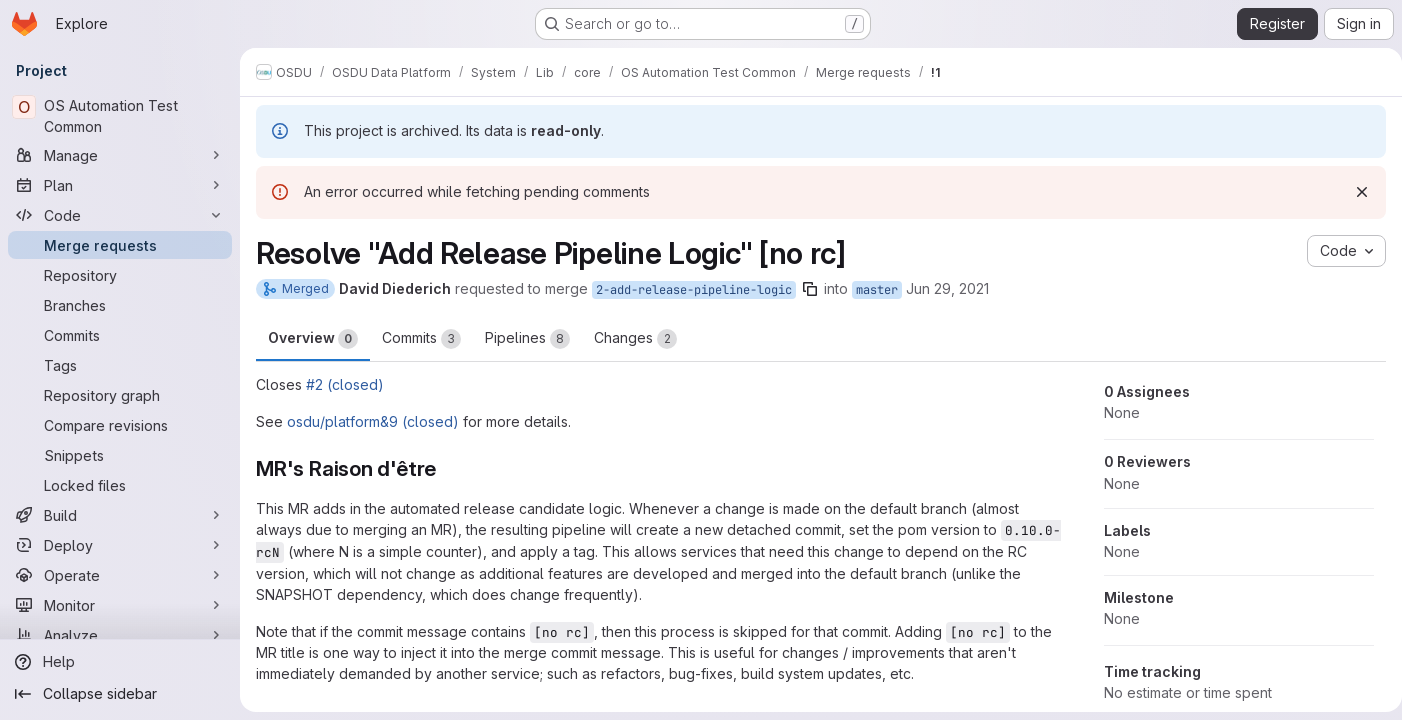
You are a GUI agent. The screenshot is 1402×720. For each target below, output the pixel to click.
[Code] (120, 215)
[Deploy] (120, 545)
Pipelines (527, 339)
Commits (421, 339)
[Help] (120, 662)
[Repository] (120, 275)
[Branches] (120, 305)
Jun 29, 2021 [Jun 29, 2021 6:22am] (947, 288)
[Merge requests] (120, 245)
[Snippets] (120, 455)
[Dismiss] (1354, 192)
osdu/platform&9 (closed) (373, 421)
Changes (635, 339)
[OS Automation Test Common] (120, 116)
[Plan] (120, 185)
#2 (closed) (345, 384)
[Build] (120, 515)
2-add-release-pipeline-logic (694, 290)
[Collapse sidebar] (120, 694)
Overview (313, 339)
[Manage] (120, 155)
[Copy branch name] (810, 289)
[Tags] (120, 365)
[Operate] (120, 575)
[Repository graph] (120, 395)
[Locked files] (120, 485)
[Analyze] (120, 635)
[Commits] (120, 335)
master (877, 290)
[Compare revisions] (120, 425)
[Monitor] (120, 605)
